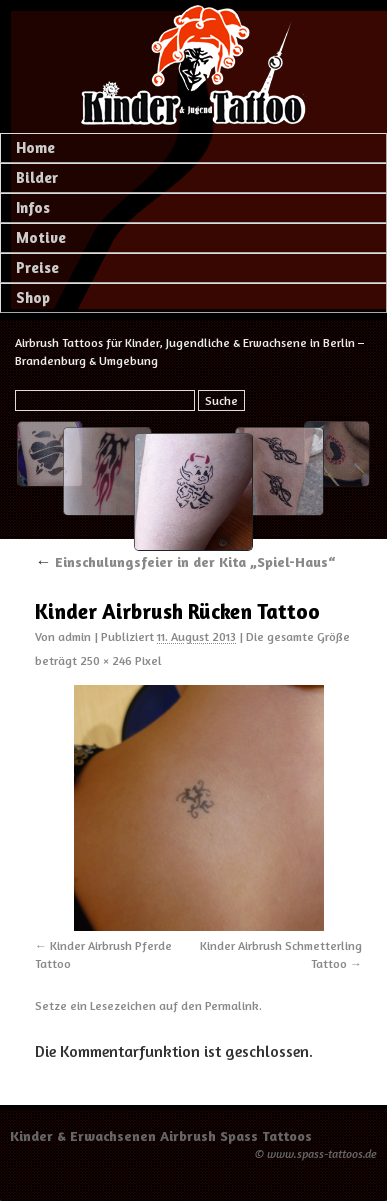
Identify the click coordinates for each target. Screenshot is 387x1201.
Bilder (37, 177)
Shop (33, 297)
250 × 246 (106, 660)
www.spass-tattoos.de (322, 1153)
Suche (221, 400)
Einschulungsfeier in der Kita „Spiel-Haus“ (185, 561)
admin (74, 636)
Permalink (232, 1005)
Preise (37, 267)
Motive (41, 237)
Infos (33, 207)
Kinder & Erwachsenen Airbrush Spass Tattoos (161, 1135)
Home (35, 147)
